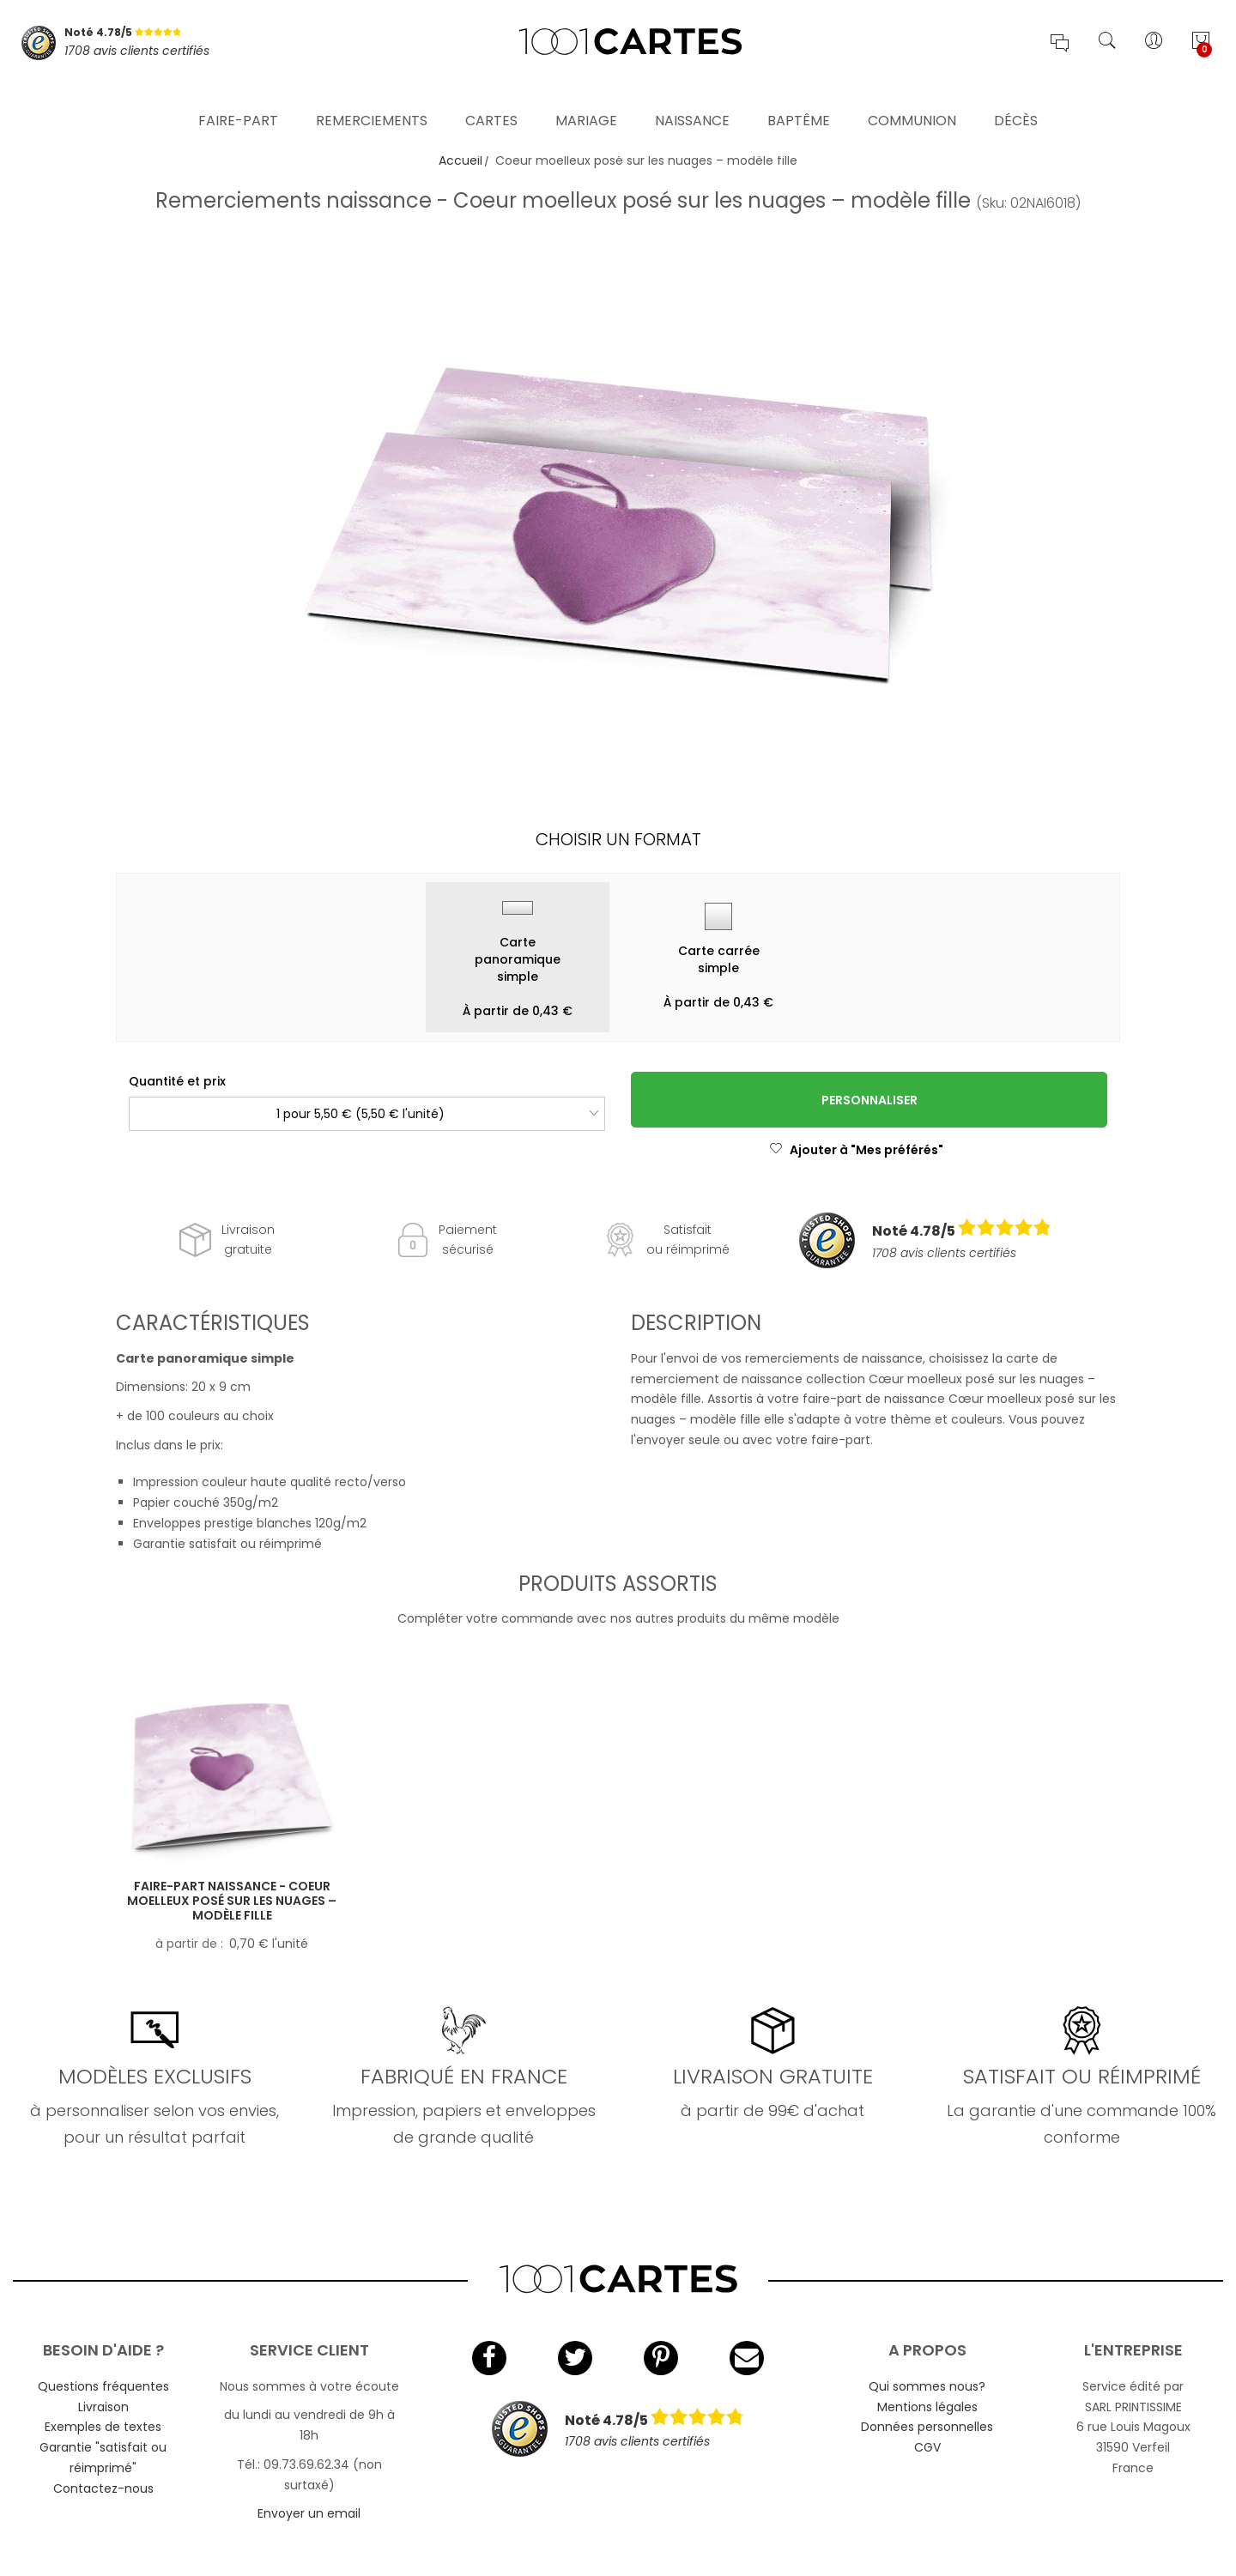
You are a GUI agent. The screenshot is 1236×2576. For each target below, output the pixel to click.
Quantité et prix (177, 1081)
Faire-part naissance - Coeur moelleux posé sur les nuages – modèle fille (231, 1901)
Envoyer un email (309, 2513)
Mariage (586, 98)
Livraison (103, 2407)
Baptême (798, 98)
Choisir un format (618, 839)
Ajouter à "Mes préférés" (856, 1149)
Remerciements (371, 98)
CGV (927, 2447)
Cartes (491, 98)
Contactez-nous (103, 2488)
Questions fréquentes (103, 2386)
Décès (1016, 98)
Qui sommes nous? (927, 2386)
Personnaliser (869, 1100)
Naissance (692, 98)
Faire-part (238, 98)
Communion (912, 98)
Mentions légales (927, 2407)
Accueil (460, 160)
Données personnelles (927, 2426)
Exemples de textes (103, 2426)
